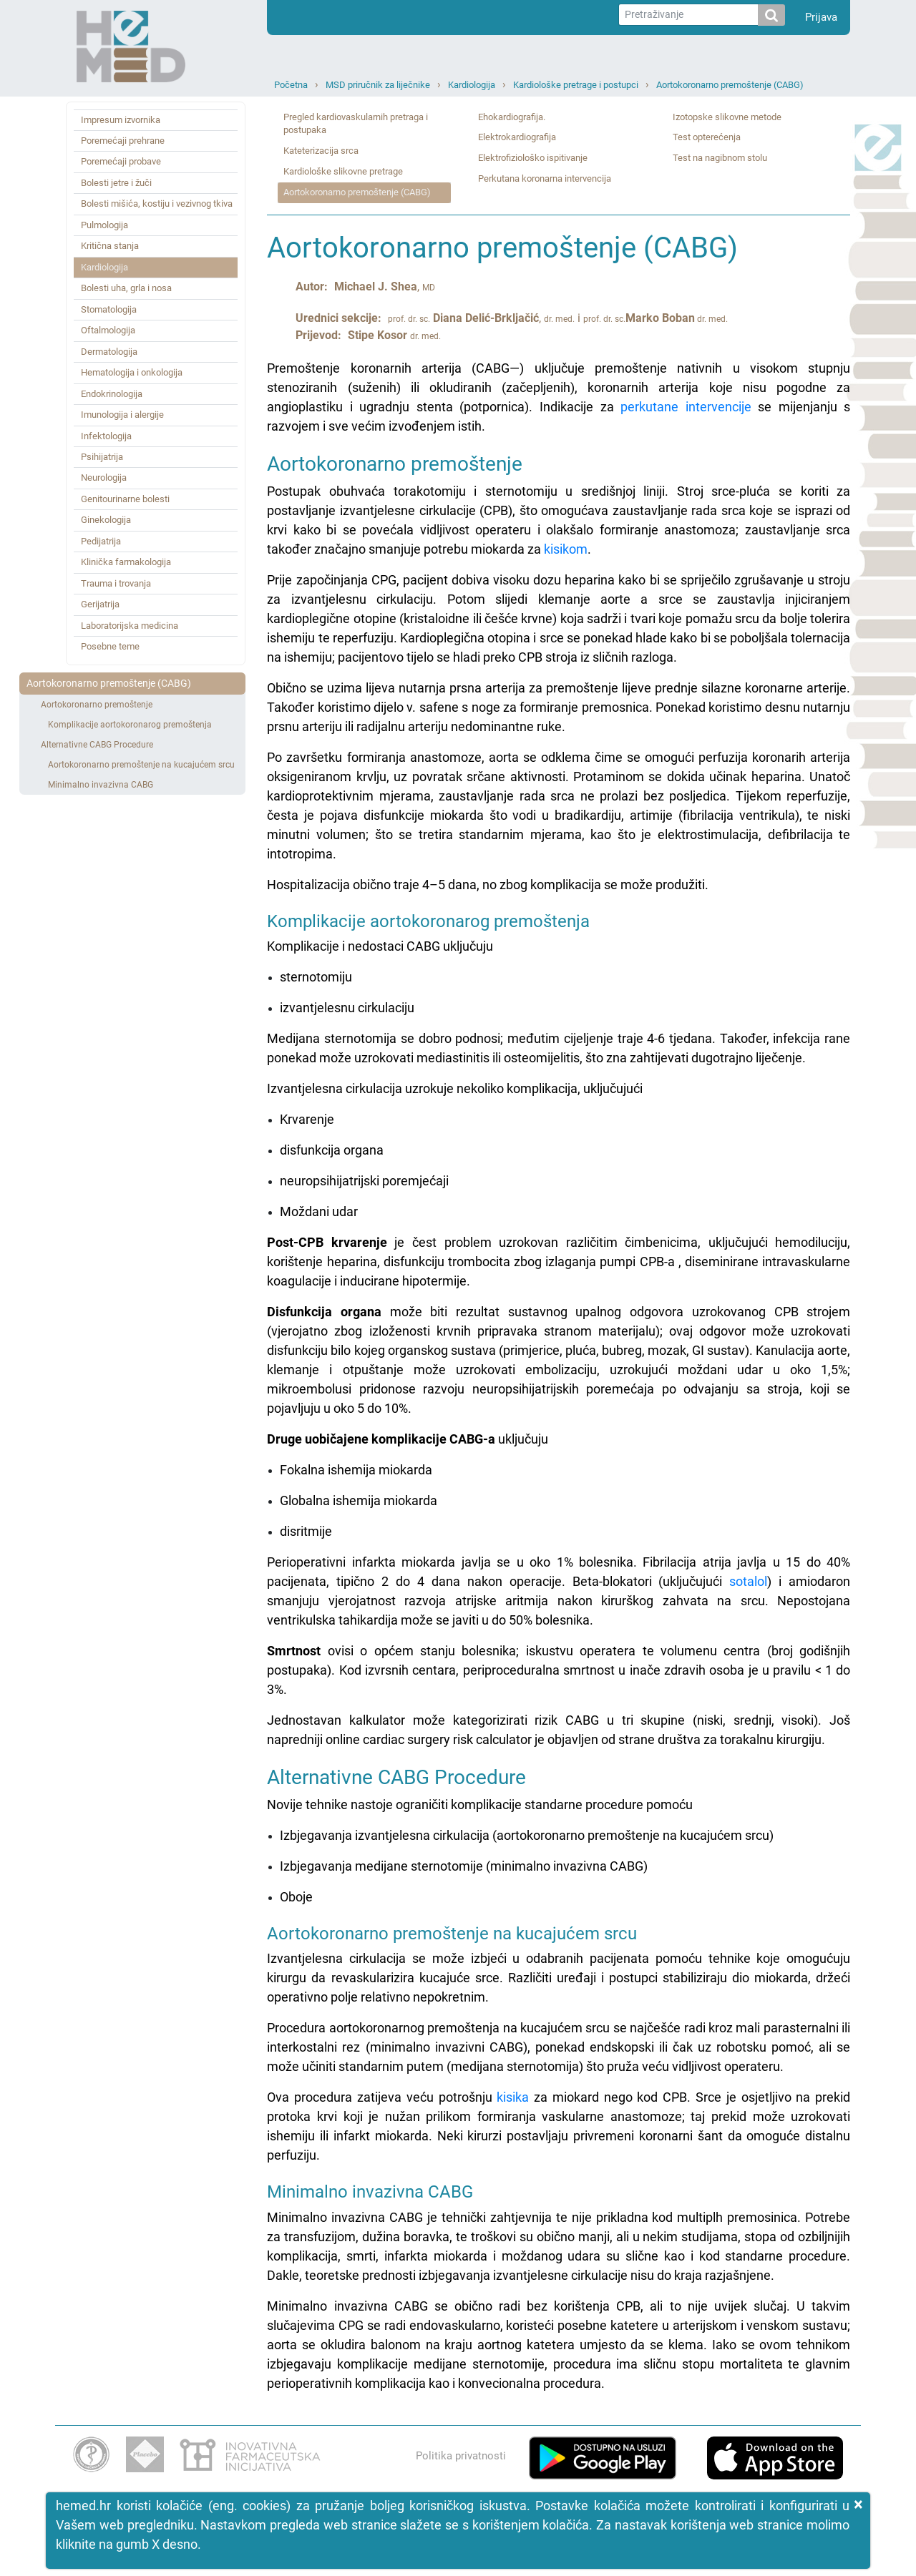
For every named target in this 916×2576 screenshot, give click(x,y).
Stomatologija (109, 309)
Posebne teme (110, 646)
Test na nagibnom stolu (720, 157)
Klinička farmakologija (126, 562)
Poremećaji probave (121, 161)
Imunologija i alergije (122, 414)
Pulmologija (104, 225)
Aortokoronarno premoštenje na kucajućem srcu (141, 765)
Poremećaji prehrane (123, 140)
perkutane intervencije (685, 406)
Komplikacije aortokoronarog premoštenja (130, 725)
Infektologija (106, 436)
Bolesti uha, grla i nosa (126, 288)
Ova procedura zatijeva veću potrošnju (382, 2097)
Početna (291, 84)
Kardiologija (471, 84)
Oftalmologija (108, 330)
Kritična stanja (110, 245)
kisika (513, 2097)
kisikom (566, 549)
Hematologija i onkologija (131, 372)
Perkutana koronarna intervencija (544, 178)
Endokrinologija (111, 393)
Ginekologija (106, 519)
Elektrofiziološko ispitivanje (533, 157)
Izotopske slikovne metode (727, 117)
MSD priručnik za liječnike (378, 84)
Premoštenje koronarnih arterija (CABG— (558, 387)
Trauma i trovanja (116, 583)
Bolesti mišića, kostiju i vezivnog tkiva (157, 203)
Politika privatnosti (461, 2455)
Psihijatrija (102, 456)
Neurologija (104, 477)
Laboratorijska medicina (129, 625)
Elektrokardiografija (517, 137)
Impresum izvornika (120, 119)
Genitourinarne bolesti (125, 499)
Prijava (821, 17)
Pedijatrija (101, 541)
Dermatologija (109, 351)
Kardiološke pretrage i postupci (575, 84)
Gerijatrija (100, 604)
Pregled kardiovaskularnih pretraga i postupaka (355, 124)
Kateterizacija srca (321, 150)
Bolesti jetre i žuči (116, 182)
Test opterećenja (707, 137)
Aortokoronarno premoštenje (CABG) (730, 84)
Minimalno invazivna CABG (100, 785)
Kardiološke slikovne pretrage (343, 171)
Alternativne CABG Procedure (97, 745)
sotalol (748, 1581)
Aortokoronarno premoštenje (96, 705)
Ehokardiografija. (511, 117)
